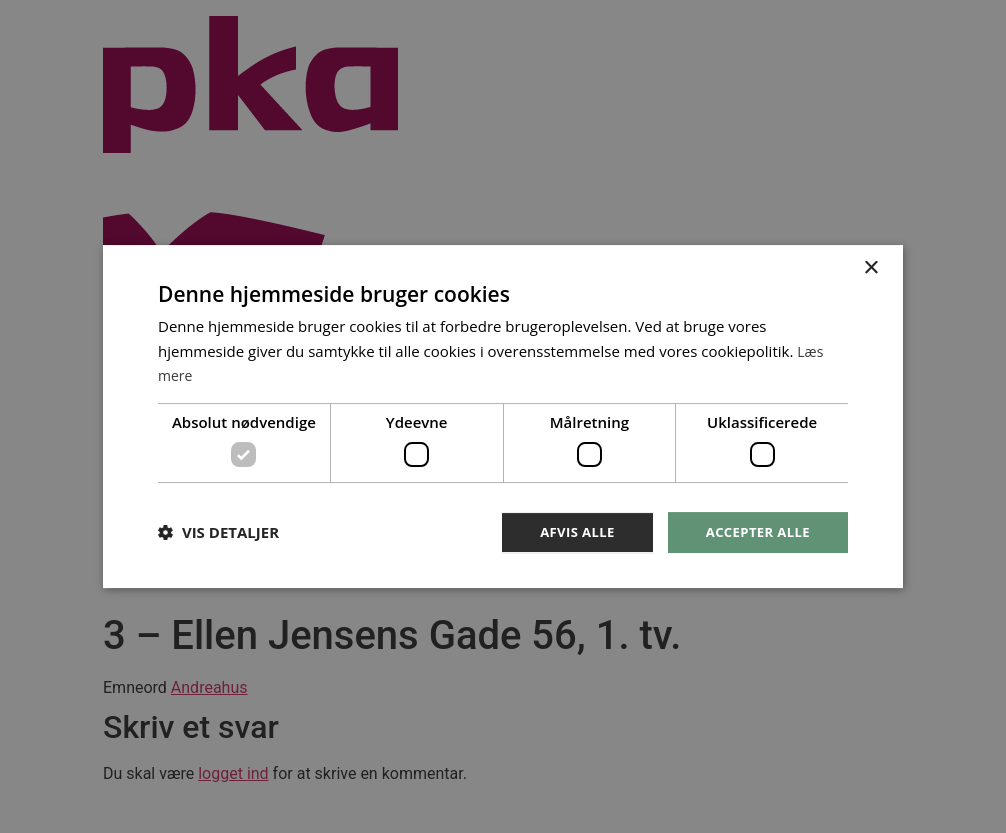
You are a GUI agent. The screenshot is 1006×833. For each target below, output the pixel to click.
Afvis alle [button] (568, 531)
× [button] (870, 266)
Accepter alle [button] (754, 531)
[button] (218, 533)
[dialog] (503, 416)
